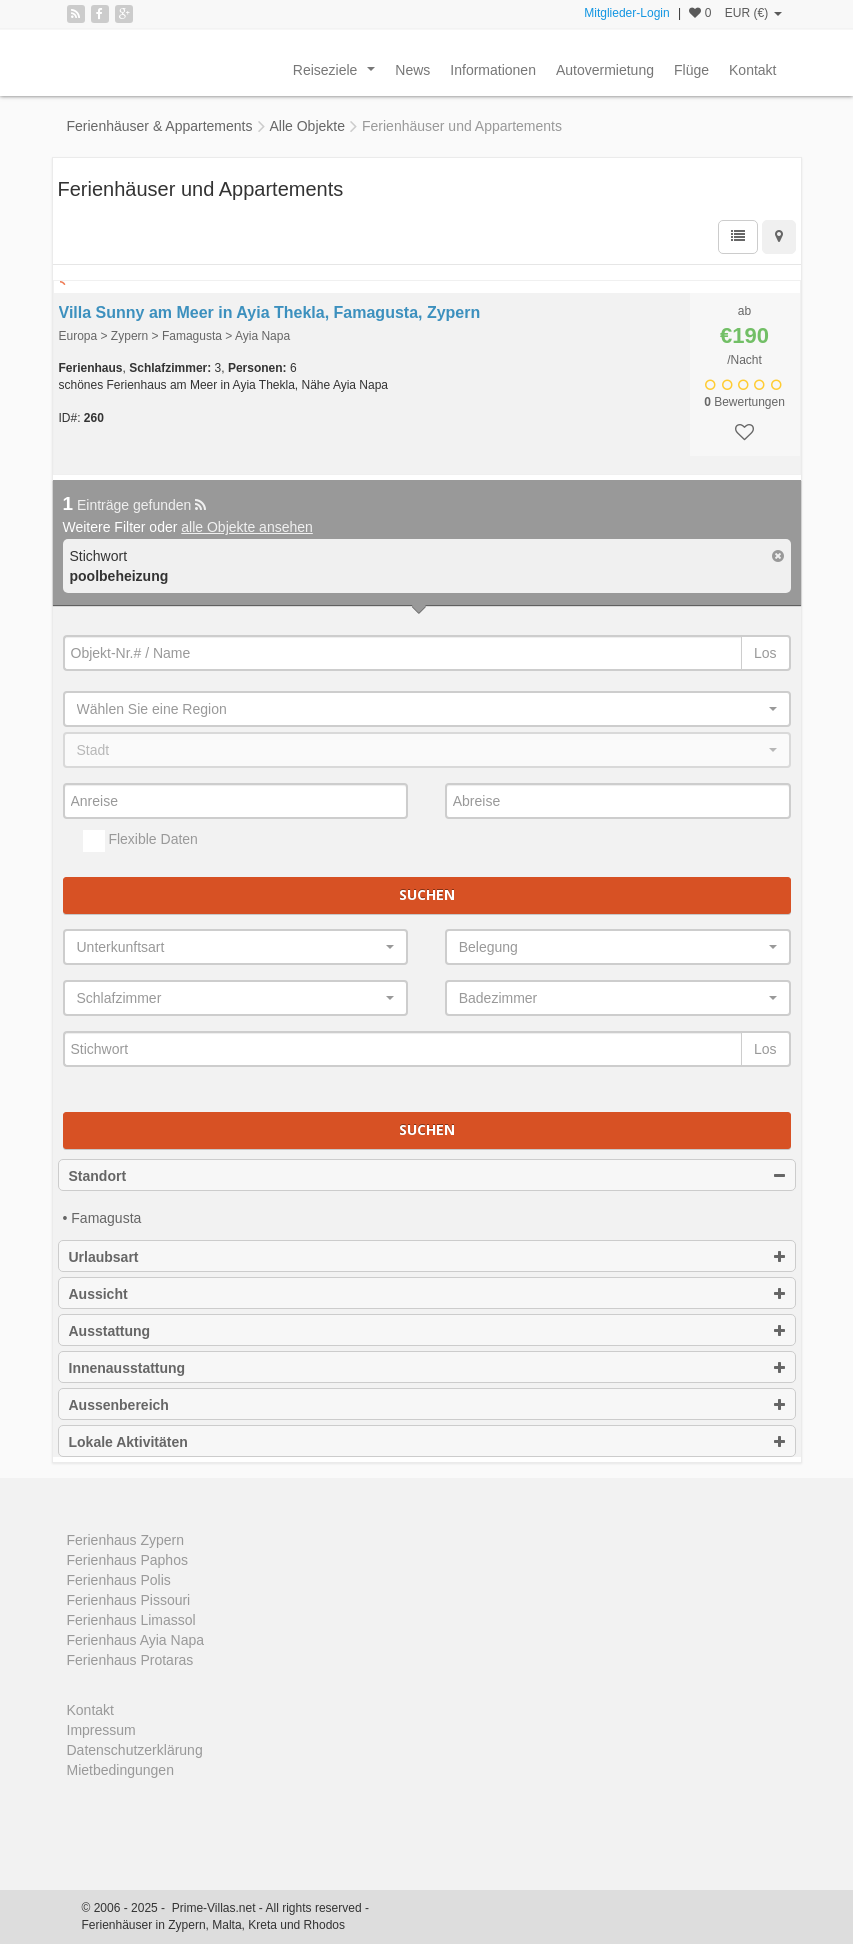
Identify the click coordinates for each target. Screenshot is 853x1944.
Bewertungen (744, 402)
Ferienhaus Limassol (131, 1620)
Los (765, 653)
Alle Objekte (307, 126)
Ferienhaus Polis (119, 1580)
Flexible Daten (140, 841)
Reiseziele (338, 75)
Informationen (493, 70)
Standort (427, 1176)
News (412, 70)
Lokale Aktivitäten (427, 1442)
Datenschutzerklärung (135, 1750)
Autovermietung (605, 70)
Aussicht (427, 1294)
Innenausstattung (427, 1368)
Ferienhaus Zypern (126, 1540)
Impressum (101, 1730)
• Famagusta (102, 1218)
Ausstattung (427, 1331)
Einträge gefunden (135, 505)
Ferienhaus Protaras (130, 1660)
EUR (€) (753, 13)
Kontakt (752, 70)
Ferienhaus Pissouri (129, 1600)
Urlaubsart (427, 1257)
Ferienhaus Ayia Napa (136, 1640)
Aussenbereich (427, 1405)
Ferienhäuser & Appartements (160, 126)
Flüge (691, 70)
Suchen (427, 894)
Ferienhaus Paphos (127, 1560)
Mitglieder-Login (626, 13)
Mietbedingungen (120, 1770)
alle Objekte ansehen (247, 527)
